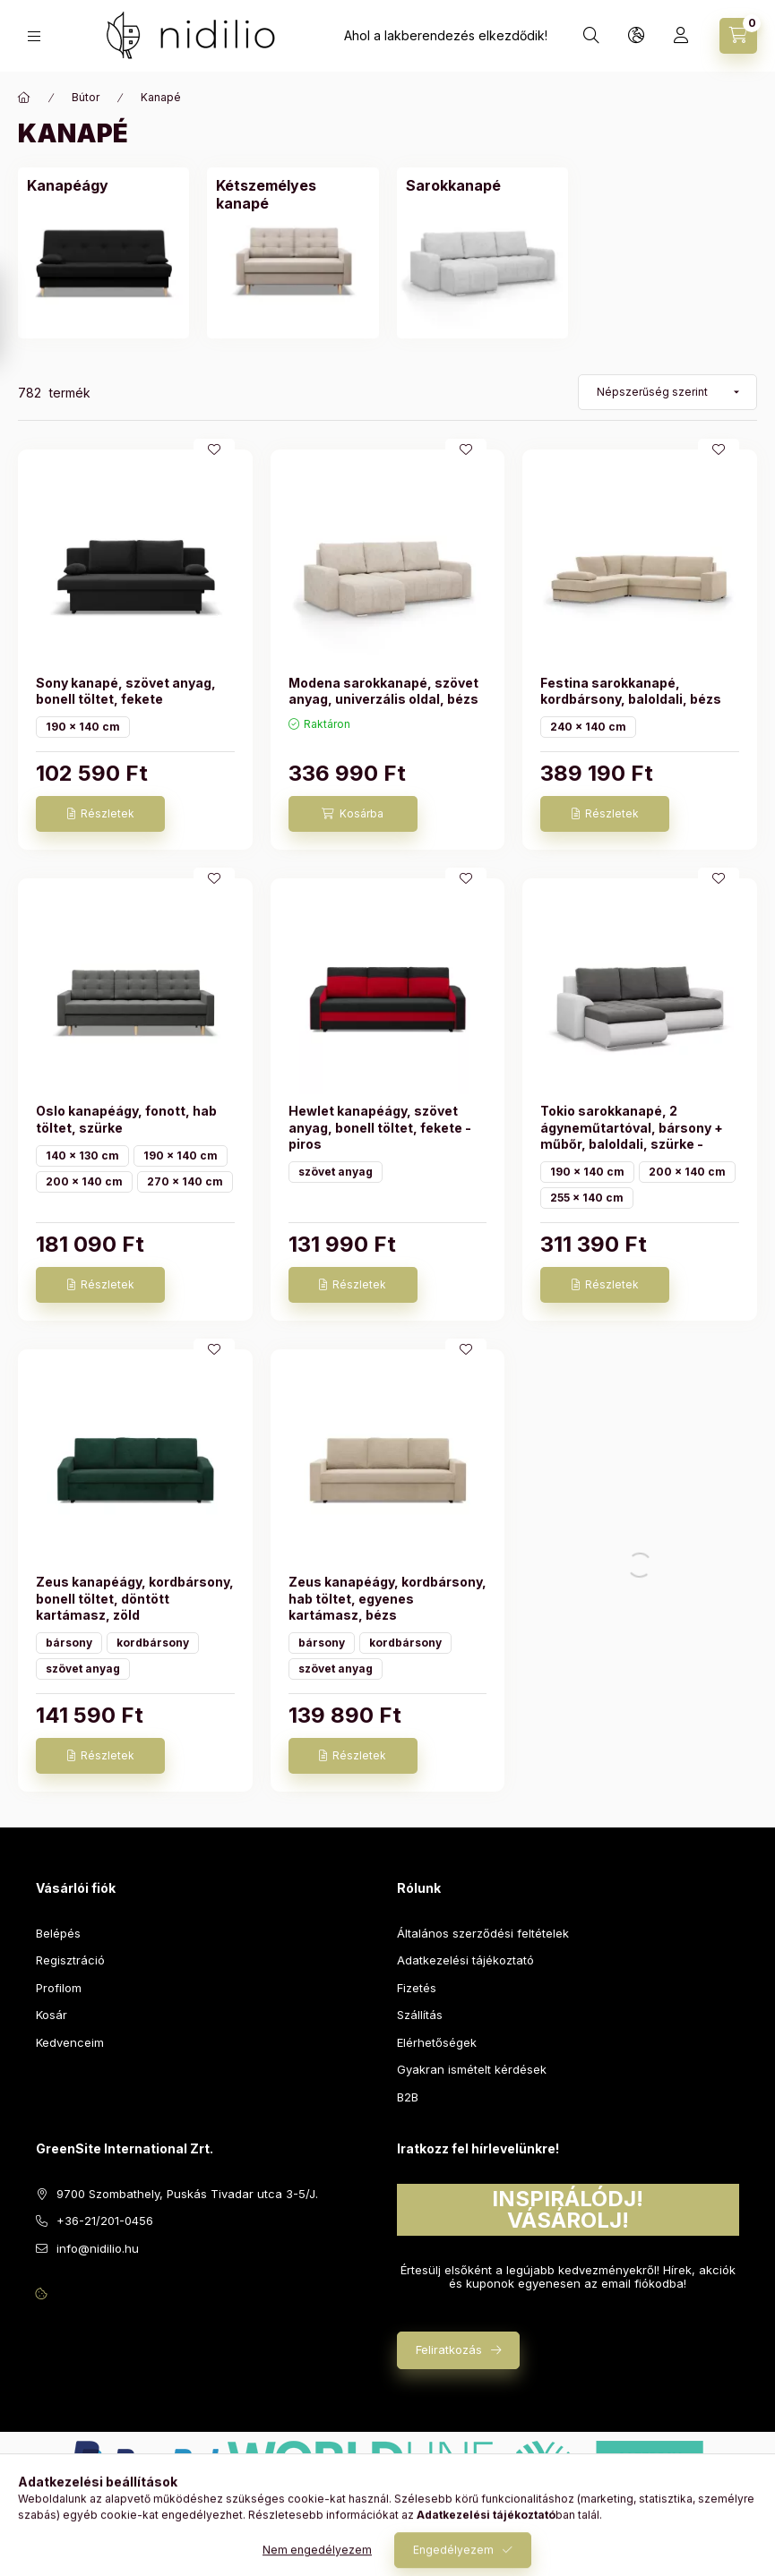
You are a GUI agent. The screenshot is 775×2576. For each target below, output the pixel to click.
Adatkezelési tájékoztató (465, 1960)
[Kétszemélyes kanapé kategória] (292, 194)
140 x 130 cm (82, 1155)
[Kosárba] (353, 814)
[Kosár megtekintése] (738, 36)
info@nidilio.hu (97, 2248)
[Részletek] (100, 814)
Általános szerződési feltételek (483, 1933)
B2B (407, 2097)
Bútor (85, 97)
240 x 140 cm (588, 726)
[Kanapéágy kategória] (67, 185)
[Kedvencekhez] (214, 449)
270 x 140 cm (185, 1181)
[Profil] (681, 36)
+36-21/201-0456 (104, 2220)
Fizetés (416, 1988)
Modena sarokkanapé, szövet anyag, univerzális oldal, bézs (383, 690)
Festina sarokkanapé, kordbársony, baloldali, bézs (630, 690)
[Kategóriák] (34, 36)
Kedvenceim (70, 2042)
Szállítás (420, 2014)
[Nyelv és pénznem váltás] (636, 36)
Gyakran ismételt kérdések (472, 2069)
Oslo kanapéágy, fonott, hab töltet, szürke (126, 1118)
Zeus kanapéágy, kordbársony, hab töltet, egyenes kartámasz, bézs (387, 1598)
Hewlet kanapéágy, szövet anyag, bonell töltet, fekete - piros (379, 1127)
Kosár (51, 2014)
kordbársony (152, 1642)
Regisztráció (70, 1960)
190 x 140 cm (83, 726)
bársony (69, 1642)
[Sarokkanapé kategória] (453, 185)
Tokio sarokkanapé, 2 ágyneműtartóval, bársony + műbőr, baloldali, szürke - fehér (631, 1135)
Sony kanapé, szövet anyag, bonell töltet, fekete (126, 690)
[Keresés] (591, 36)
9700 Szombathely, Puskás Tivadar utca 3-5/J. (187, 2194)
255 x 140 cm (587, 1197)
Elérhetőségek (437, 2042)
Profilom (59, 1988)
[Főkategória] (24, 98)
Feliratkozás (449, 2349)
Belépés (58, 1933)
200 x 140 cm (84, 1181)
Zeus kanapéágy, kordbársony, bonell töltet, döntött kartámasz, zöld (135, 1598)
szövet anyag (335, 1171)
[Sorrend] (667, 392)
